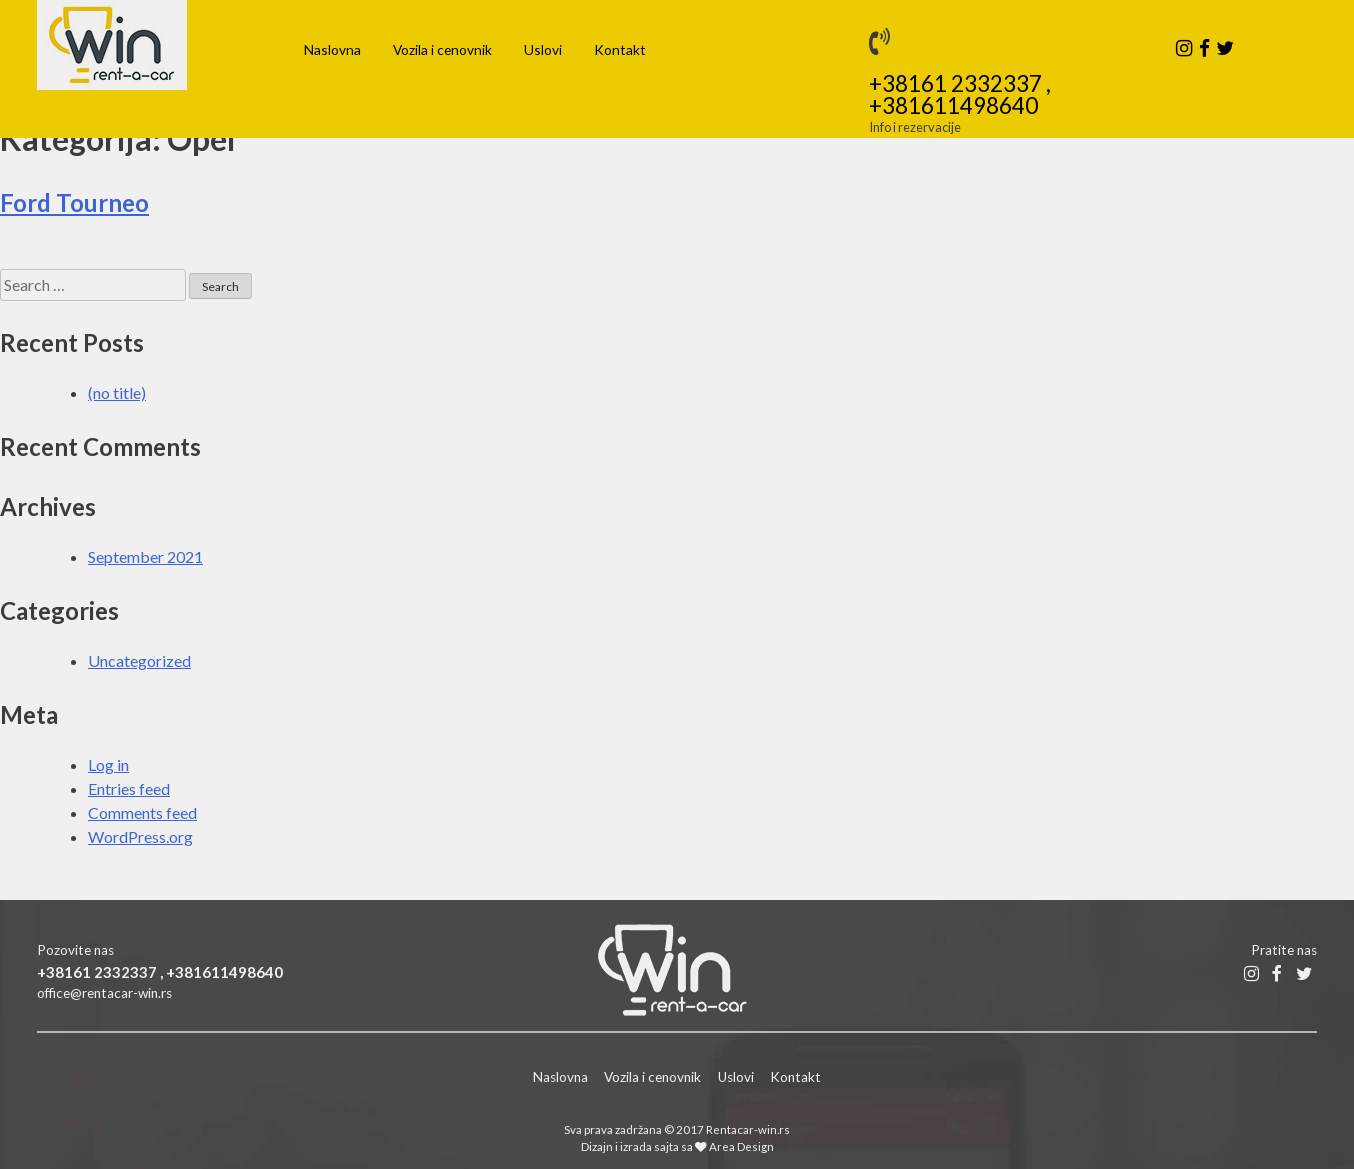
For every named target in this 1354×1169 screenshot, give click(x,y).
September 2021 (145, 556)
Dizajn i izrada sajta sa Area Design (677, 1146)
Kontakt (620, 49)
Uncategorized (139, 660)
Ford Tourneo (74, 202)
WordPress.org (140, 836)
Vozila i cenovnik (442, 49)
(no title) (117, 392)
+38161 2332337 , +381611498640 (960, 95)
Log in (108, 764)
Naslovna (332, 49)
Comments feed (142, 812)
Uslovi (543, 49)
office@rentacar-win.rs (104, 993)
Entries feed (129, 788)
